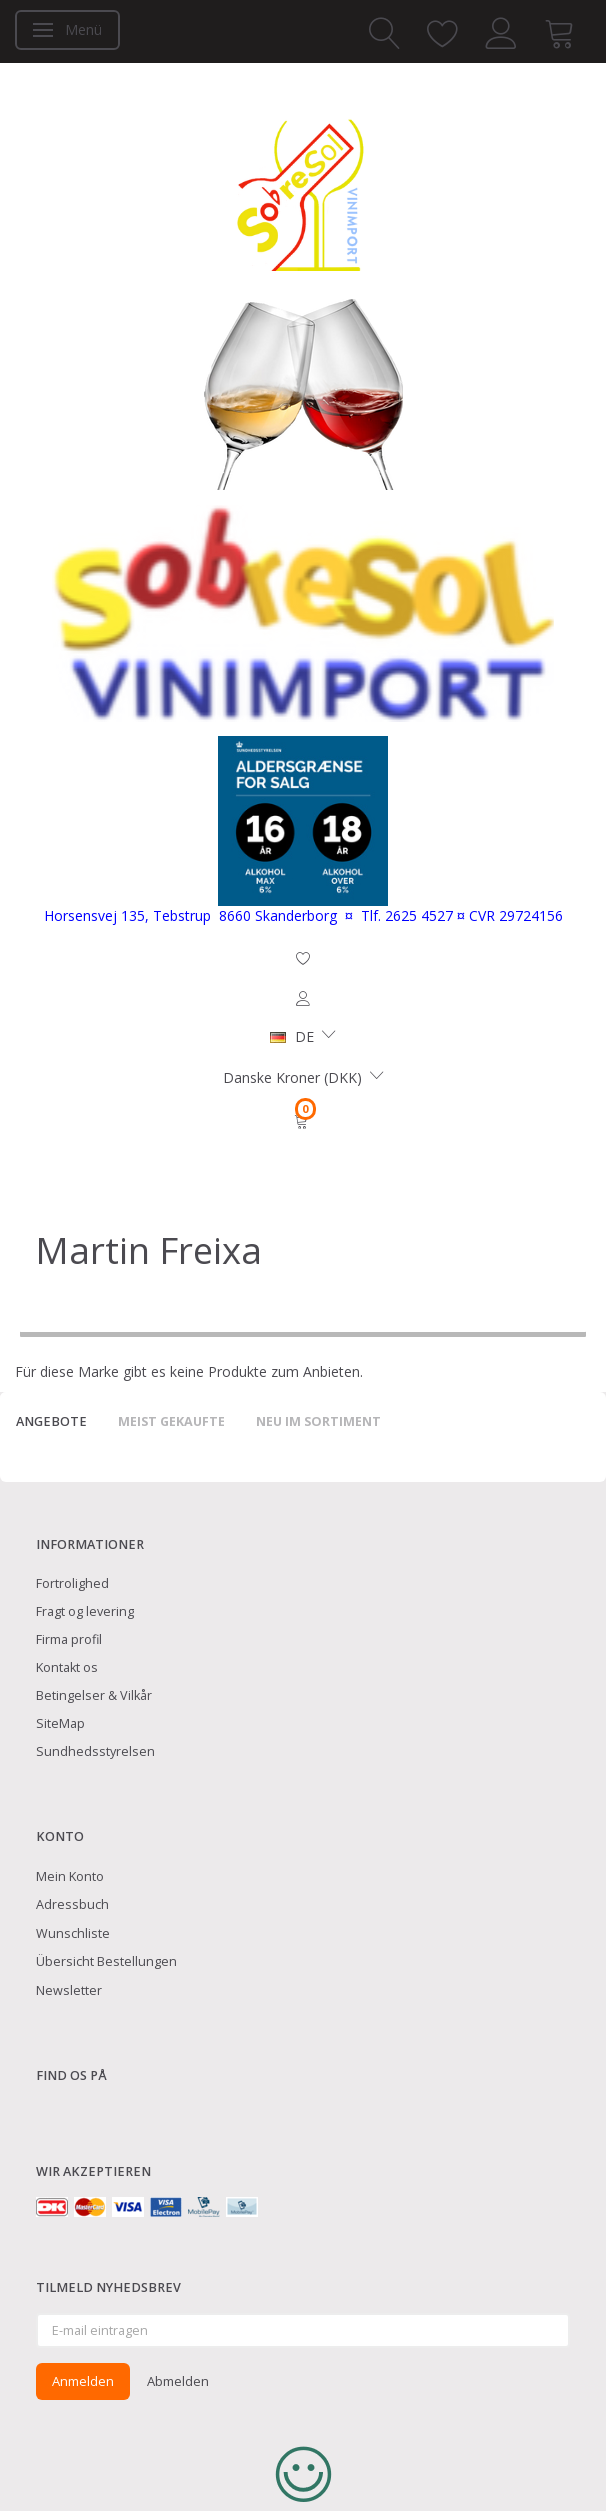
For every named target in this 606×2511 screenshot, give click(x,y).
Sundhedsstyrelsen (95, 1751)
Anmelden (83, 2381)
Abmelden (178, 2381)
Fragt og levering (85, 1611)
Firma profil (69, 1639)
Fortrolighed (72, 1583)
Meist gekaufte (171, 1421)
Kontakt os (67, 1667)
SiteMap (60, 1723)
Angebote (51, 1421)
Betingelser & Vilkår (94, 1695)
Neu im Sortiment (318, 1421)
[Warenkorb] (303, 1121)
